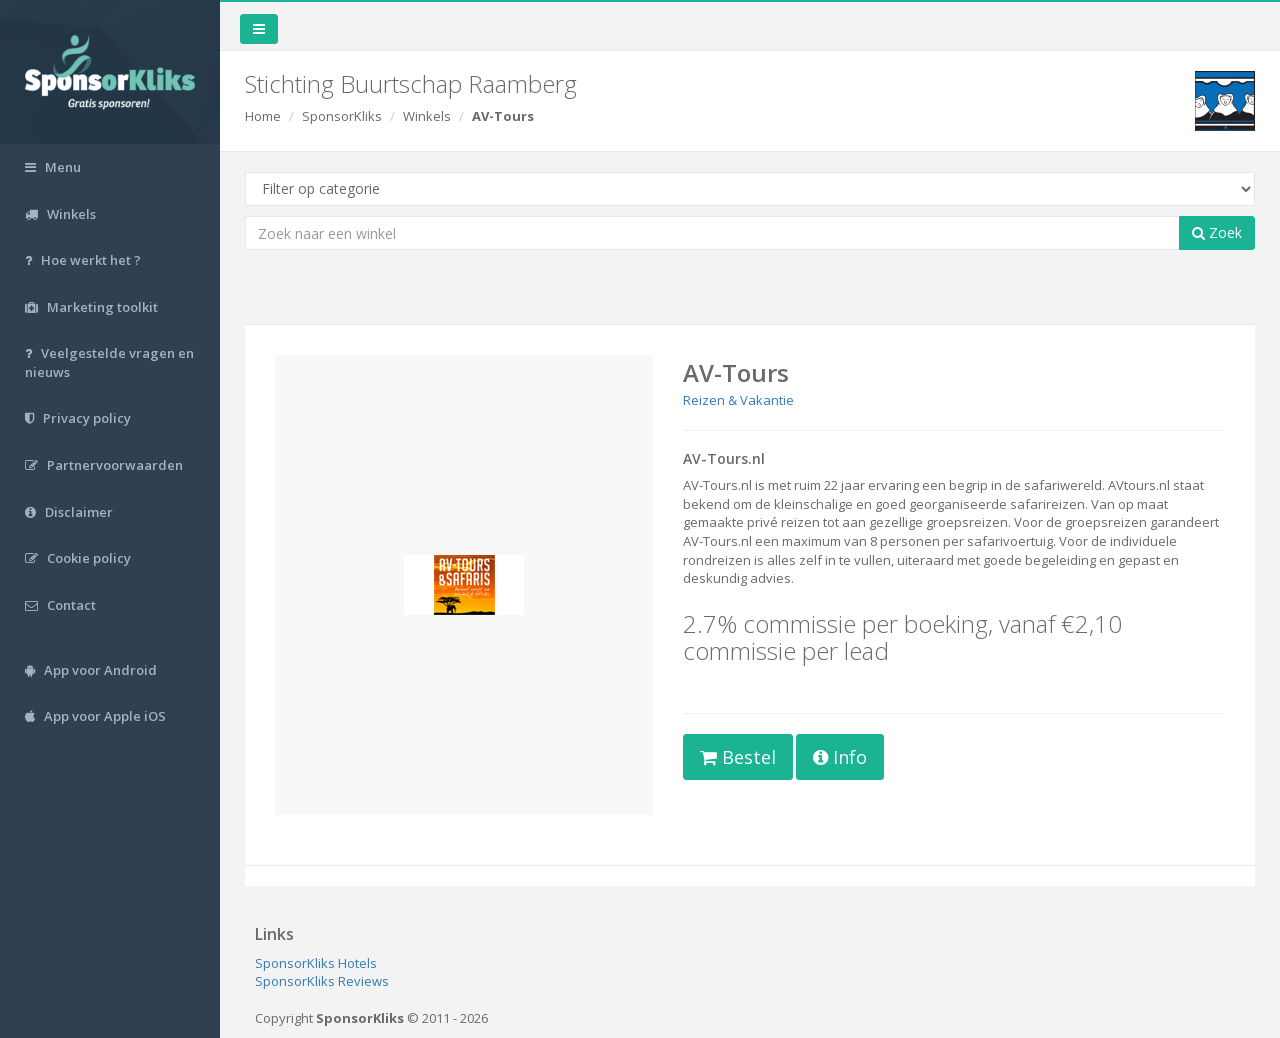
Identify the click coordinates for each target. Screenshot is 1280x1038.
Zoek (1217, 232)
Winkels (427, 116)
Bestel (738, 757)
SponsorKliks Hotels (316, 963)
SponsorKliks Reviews (322, 981)
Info (840, 757)
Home (263, 116)
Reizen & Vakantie (738, 400)
